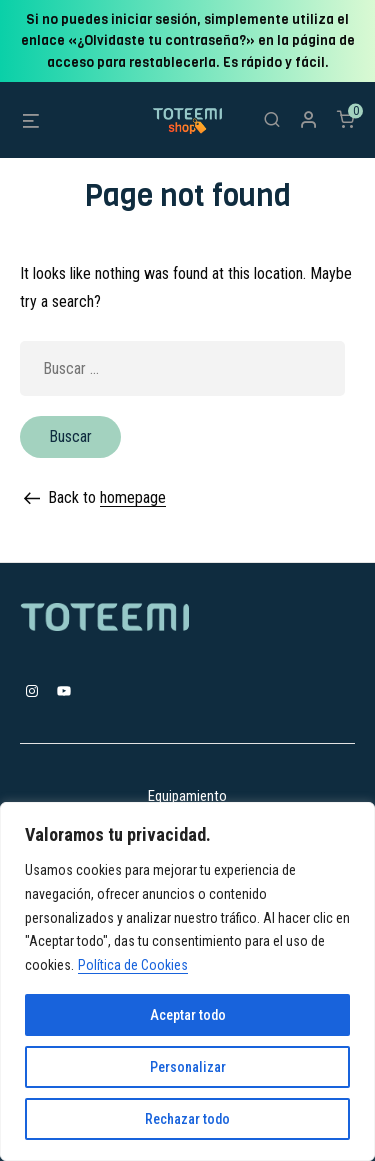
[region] (187, 981)
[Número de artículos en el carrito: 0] (346, 119)
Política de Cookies (133, 965)
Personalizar (188, 1067)
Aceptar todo (188, 1015)
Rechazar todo (187, 1119)
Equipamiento (187, 796)
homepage (133, 497)
